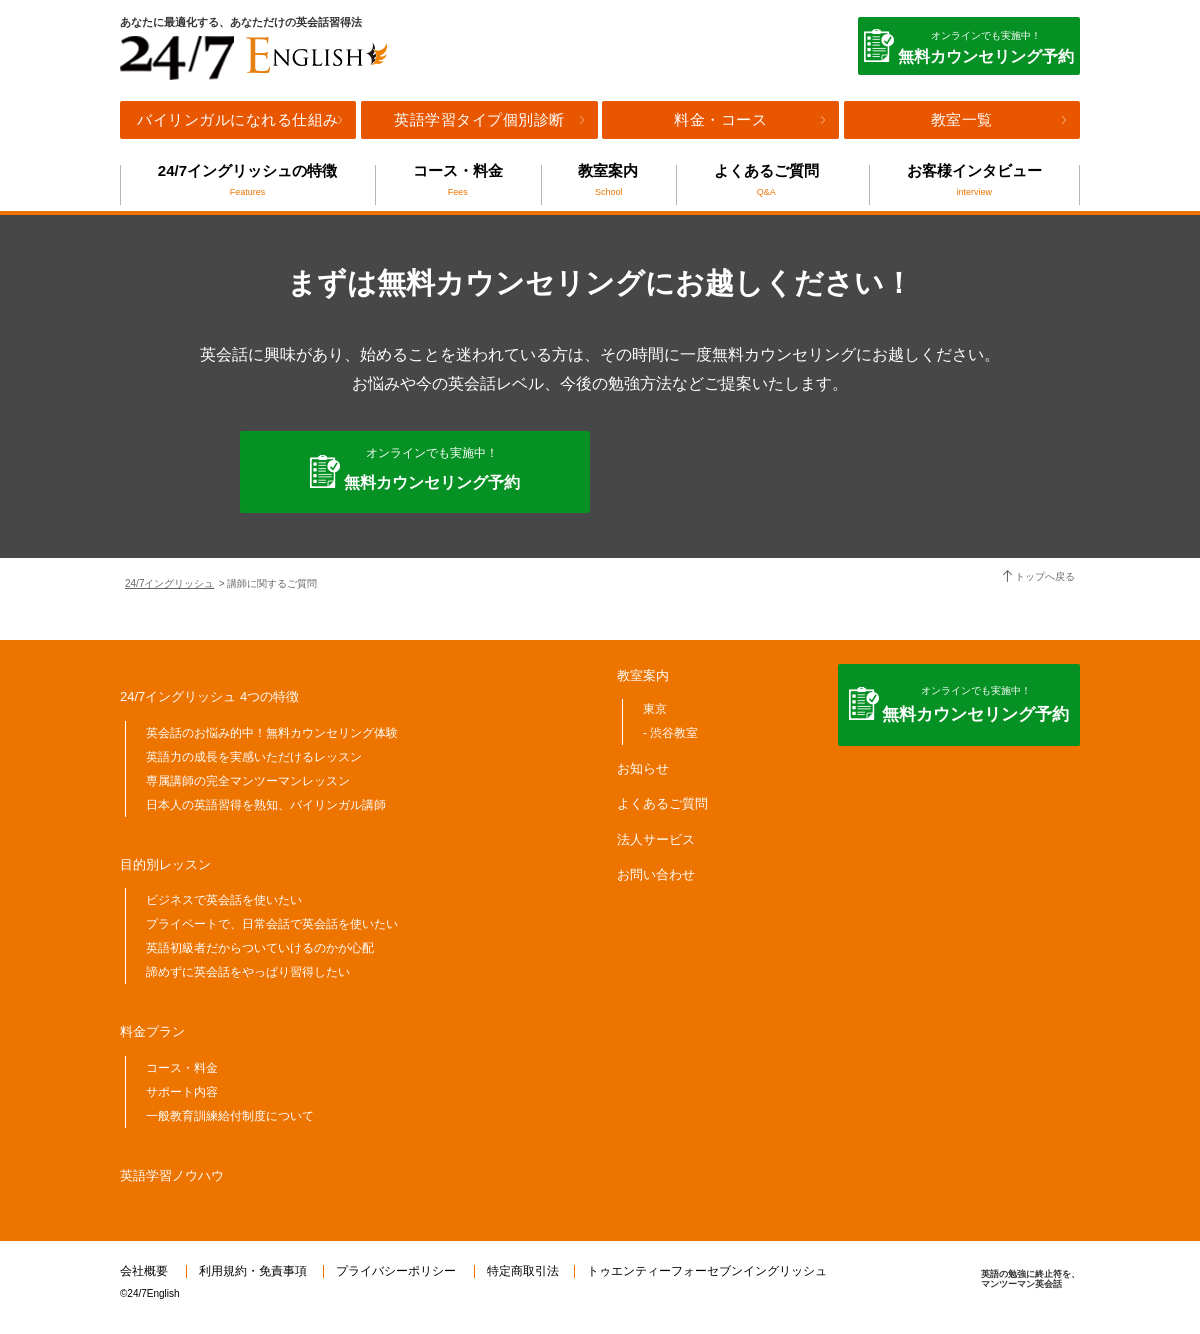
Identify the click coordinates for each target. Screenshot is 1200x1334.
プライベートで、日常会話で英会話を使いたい (272, 924)
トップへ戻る (1045, 576)
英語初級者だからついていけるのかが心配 (260, 948)
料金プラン (152, 1031)
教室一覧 (962, 119)
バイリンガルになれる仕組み (238, 119)
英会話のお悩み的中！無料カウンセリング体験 (272, 733)
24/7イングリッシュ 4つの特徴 (209, 696)
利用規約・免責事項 (253, 1271)
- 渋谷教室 (670, 733)
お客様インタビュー (974, 180)
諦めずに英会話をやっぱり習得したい (248, 972)
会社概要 (144, 1271)
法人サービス (656, 839)
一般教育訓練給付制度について (230, 1116)
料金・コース (720, 119)
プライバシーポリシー (396, 1271)
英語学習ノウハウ (172, 1175)
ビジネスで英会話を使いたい (224, 900)
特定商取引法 (523, 1271)
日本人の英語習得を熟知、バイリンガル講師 (266, 805)
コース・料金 (457, 180)
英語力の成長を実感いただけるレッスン (254, 757)
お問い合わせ (656, 874)
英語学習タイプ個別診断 (479, 119)
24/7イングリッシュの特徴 (247, 180)
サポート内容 (182, 1092)
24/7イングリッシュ (169, 583)
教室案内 (608, 180)
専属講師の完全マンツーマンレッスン (248, 781)
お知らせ (643, 768)
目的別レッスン (165, 864)
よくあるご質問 (766, 180)
